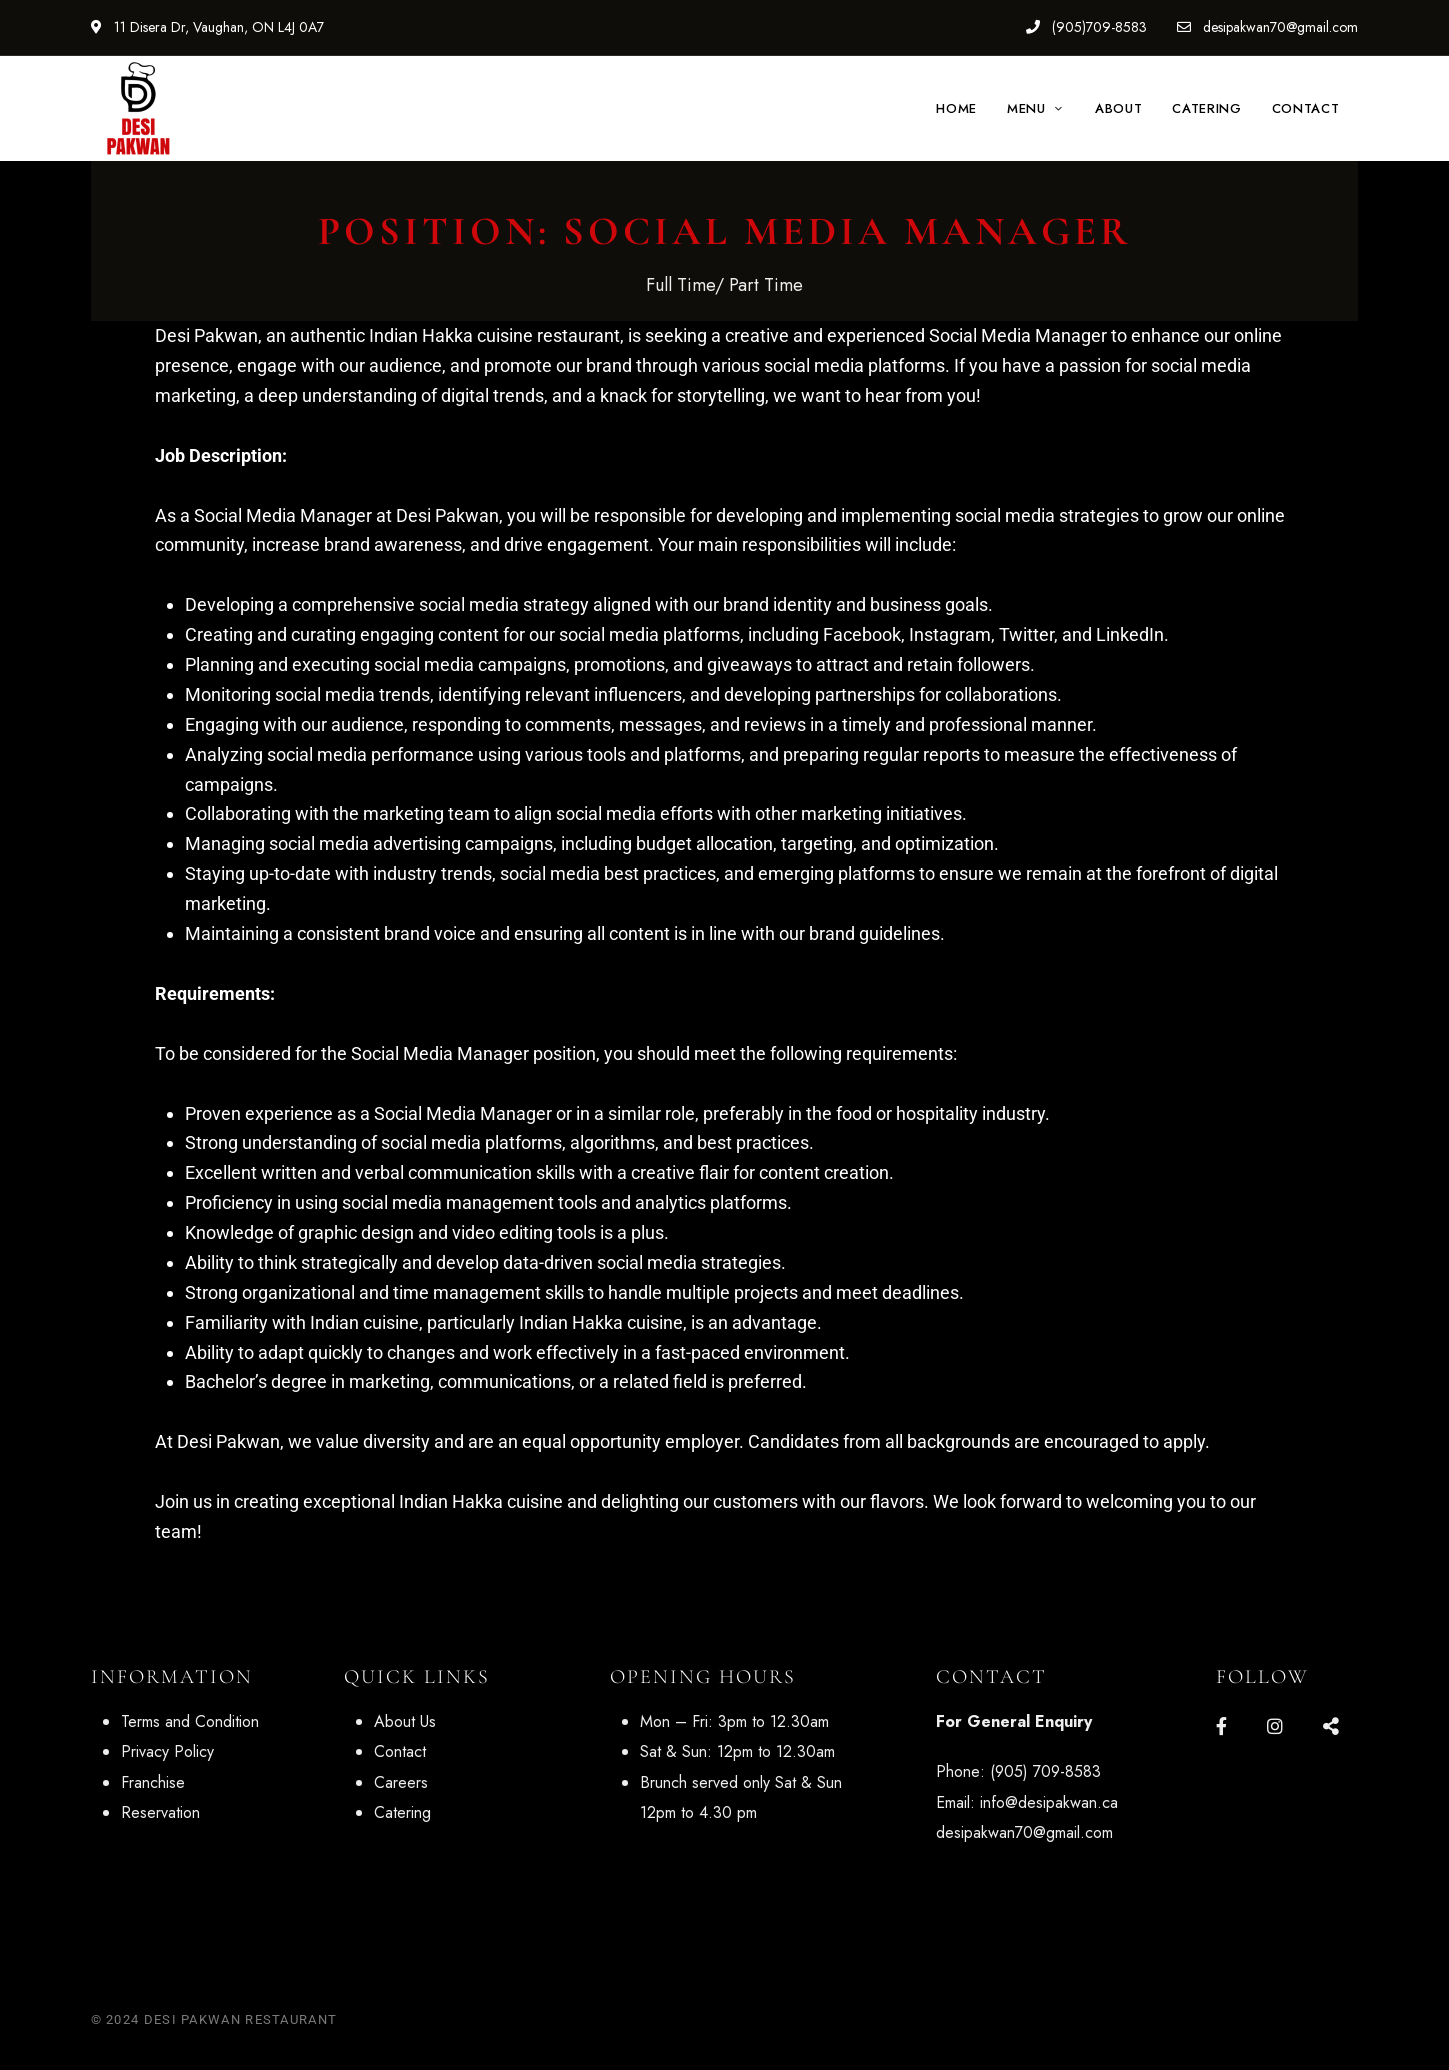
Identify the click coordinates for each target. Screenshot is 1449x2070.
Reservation (160, 1812)
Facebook (1221, 1726)
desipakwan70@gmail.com (1267, 27)
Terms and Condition (190, 1721)
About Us (405, 1721)
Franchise (153, 1782)
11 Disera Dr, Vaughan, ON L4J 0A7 (207, 27)
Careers (401, 1782)
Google (1331, 1726)
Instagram (1275, 1726)
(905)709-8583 (1086, 27)
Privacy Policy (167, 1751)
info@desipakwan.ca (1049, 1802)
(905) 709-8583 (1045, 1771)
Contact (400, 1751)
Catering (402, 1812)
